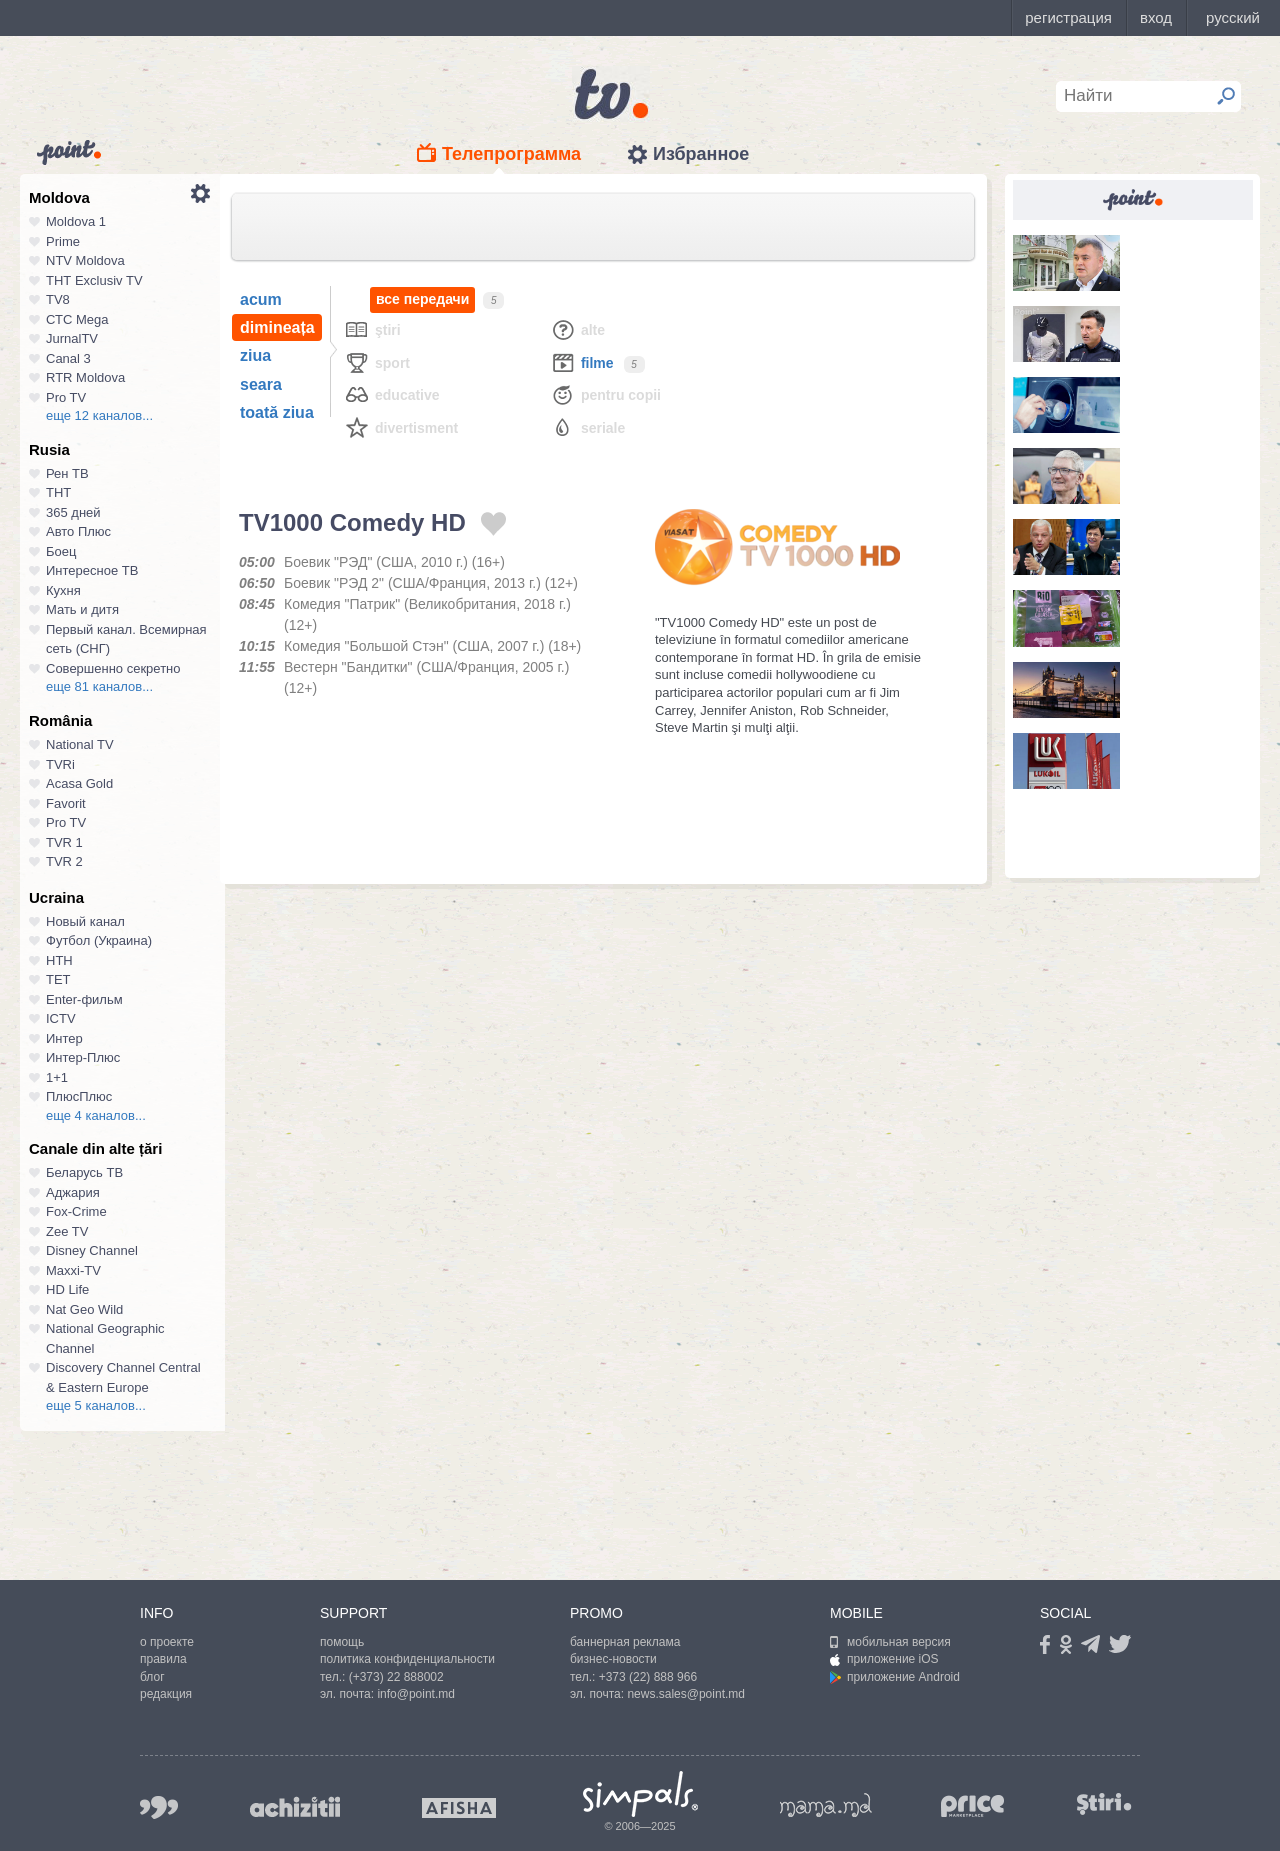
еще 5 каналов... (96, 1405)
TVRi (60, 764)
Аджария (73, 1192)
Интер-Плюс (83, 1057)
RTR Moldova (85, 377)
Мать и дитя (82, 609)
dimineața (277, 327)
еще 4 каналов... (96, 1115)
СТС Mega (77, 319)
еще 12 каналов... (99, 415)
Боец (61, 551)
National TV (80, 744)
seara (261, 384)
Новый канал (85, 921)
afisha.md (459, 1808)
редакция (166, 1694)
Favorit (66, 803)
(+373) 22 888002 (396, 1677)
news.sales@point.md (686, 1694)
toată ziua (277, 412)
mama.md (826, 1805)
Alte (577, 329)
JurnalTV (72, 338)
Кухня (63, 590)
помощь (342, 1642)
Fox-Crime (76, 1211)
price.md (973, 1806)
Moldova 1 (76, 221)
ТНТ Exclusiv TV (94, 280)
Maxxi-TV (73, 1270)
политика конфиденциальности (407, 1659)
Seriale (587, 427)
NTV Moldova (85, 260)
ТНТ (58, 492)
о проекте (167, 1642)
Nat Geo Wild (84, 1309)
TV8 (58, 299)
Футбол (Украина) (99, 940)
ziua (255, 355)
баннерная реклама (625, 1642)
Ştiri (372, 329)
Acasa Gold (79, 783)
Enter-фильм (84, 999)
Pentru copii (605, 394)
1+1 (57, 1077)
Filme (582, 362)
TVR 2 (64, 861)
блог (152, 1677)
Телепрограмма (511, 154)
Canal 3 (68, 358)
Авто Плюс (78, 531)
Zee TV (67, 1231)
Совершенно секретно (113, 668)
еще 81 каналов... (99, 686)
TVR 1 (64, 842)
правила (163, 1659)
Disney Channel (92, 1250)
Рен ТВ (67, 473)
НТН (59, 960)
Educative (392, 394)
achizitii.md (295, 1807)
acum (261, 299)
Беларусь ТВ (84, 1172)
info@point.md (416, 1694)
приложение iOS (884, 1659)
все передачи (422, 299)
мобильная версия (890, 1642)
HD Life (67, 1289)
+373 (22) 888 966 (648, 1677)
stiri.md (1104, 1803)
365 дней (73, 512)
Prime (63, 241)
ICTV (61, 1018)
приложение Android (895, 1677)
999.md (159, 1807)
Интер (64, 1038)
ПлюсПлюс (79, 1096)
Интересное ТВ (92, 570)
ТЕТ (58, 979)
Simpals (640, 1794)
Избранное (701, 154)
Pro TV (66, 397)
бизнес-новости (613, 1659)
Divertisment (401, 427)
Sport (377, 362)
